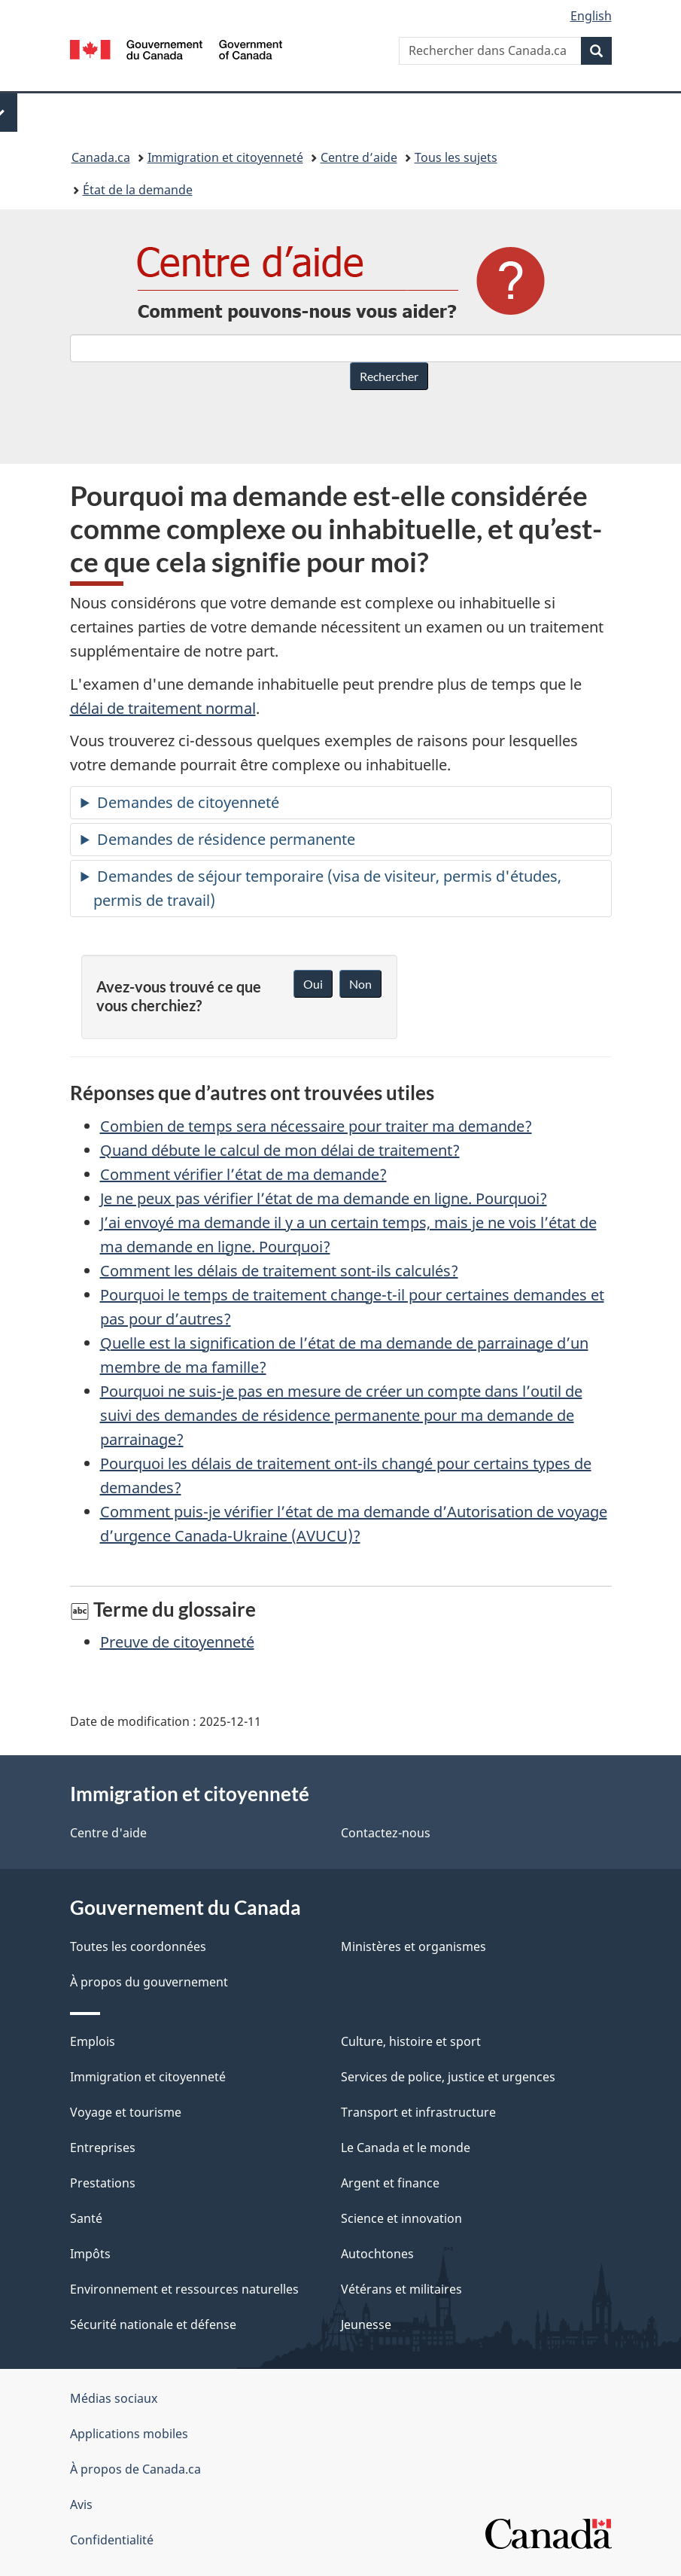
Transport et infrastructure (418, 2112)
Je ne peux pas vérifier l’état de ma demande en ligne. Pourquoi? (323, 1198)
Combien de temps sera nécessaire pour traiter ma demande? (316, 1126)
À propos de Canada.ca (135, 2469)
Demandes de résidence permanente (226, 839)
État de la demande (138, 189)
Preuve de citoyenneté (177, 1642)
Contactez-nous (385, 1833)
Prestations (102, 2183)
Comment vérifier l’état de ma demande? (243, 1174)
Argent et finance (390, 2183)
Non (360, 984)
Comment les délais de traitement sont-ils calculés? (279, 1271)
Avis (81, 2504)
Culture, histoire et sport (411, 2041)
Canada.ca (100, 157)
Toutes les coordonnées (138, 1946)
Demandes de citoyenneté (188, 802)
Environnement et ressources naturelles (184, 2289)
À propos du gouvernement (149, 1982)
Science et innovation (401, 2218)
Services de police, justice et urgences (448, 2076)
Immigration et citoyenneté (225, 157)
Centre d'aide (108, 1833)
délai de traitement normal (163, 708)
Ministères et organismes (413, 1946)
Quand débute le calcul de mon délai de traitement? (280, 1150)
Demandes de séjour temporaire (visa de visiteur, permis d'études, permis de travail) (327, 888)
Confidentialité (112, 2540)
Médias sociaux (113, 2398)
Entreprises (102, 2147)
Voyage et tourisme (125, 2112)
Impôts (90, 2253)
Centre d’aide (359, 157)
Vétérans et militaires (401, 2289)
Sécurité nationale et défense (153, 2324)
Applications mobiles (129, 2433)
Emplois (92, 2041)
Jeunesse (366, 2324)
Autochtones (377, 2253)
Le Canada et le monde (405, 2147)
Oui (313, 984)
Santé (86, 2218)
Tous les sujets (456, 157)
